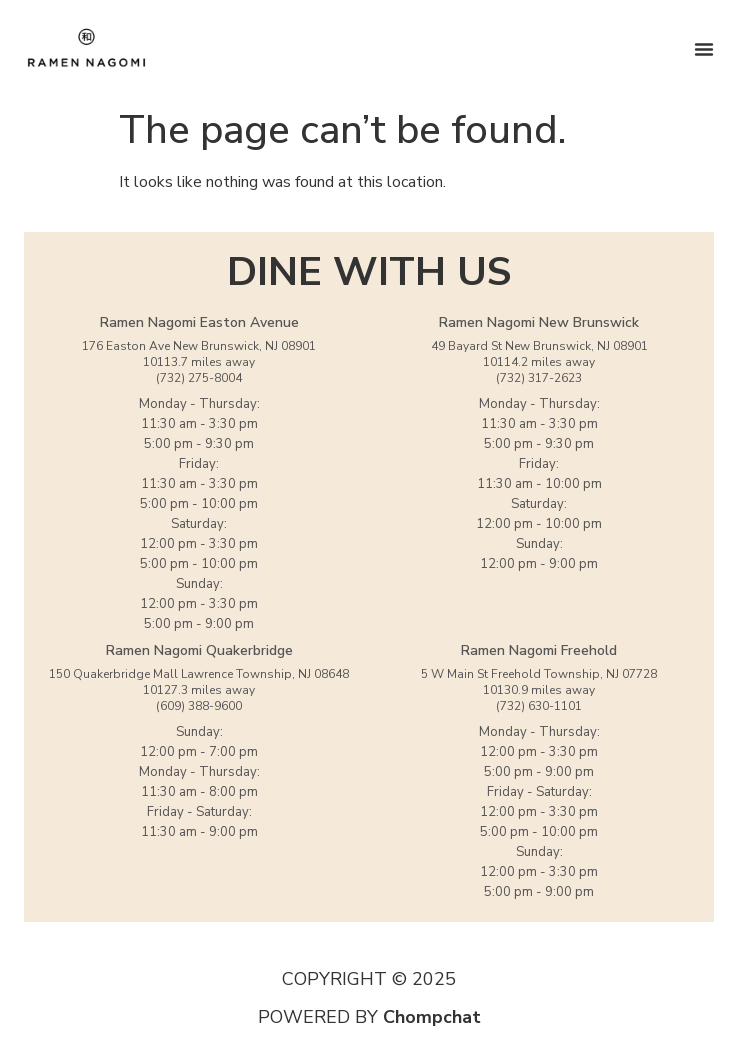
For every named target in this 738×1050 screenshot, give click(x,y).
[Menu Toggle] (704, 49)
